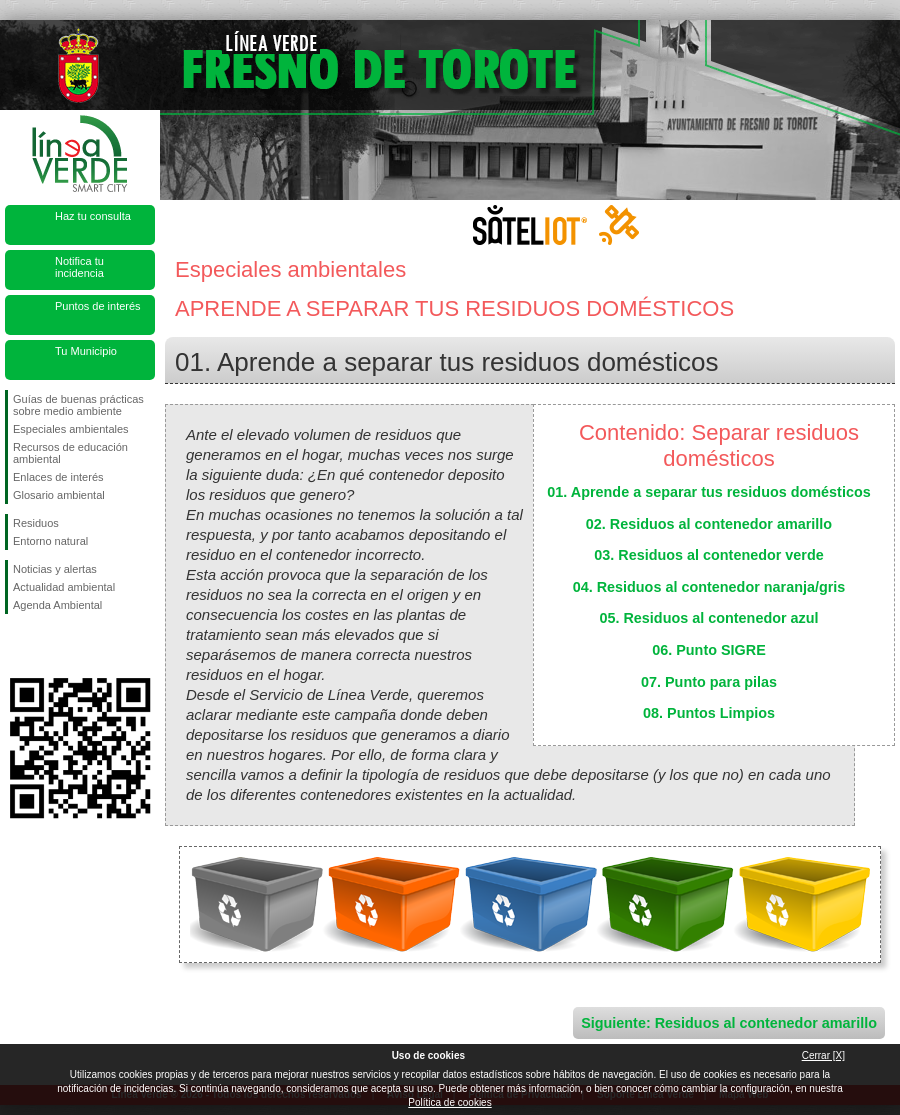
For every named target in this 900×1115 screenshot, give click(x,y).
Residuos (36, 523)
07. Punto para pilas (709, 682)
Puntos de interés (98, 306)
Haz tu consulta (93, 216)
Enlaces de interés (58, 477)
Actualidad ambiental (64, 587)
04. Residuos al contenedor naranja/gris (709, 587)
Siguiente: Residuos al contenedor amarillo (729, 1023)
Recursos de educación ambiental (70, 453)
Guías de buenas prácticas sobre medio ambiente (78, 405)
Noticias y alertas (55, 569)
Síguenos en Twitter (50, 646)
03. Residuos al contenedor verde (709, 555)
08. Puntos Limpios (709, 713)
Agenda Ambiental (57, 605)
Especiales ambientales (71, 429)
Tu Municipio (86, 351)
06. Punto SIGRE (709, 650)
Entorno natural (50, 541)
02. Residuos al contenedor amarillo (709, 524)
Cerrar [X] (823, 1055)
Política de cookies (449, 1102)
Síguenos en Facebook (17, 646)
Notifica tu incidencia (79, 267)
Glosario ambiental (59, 495)
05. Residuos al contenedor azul (708, 618)
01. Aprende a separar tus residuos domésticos (708, 492)
